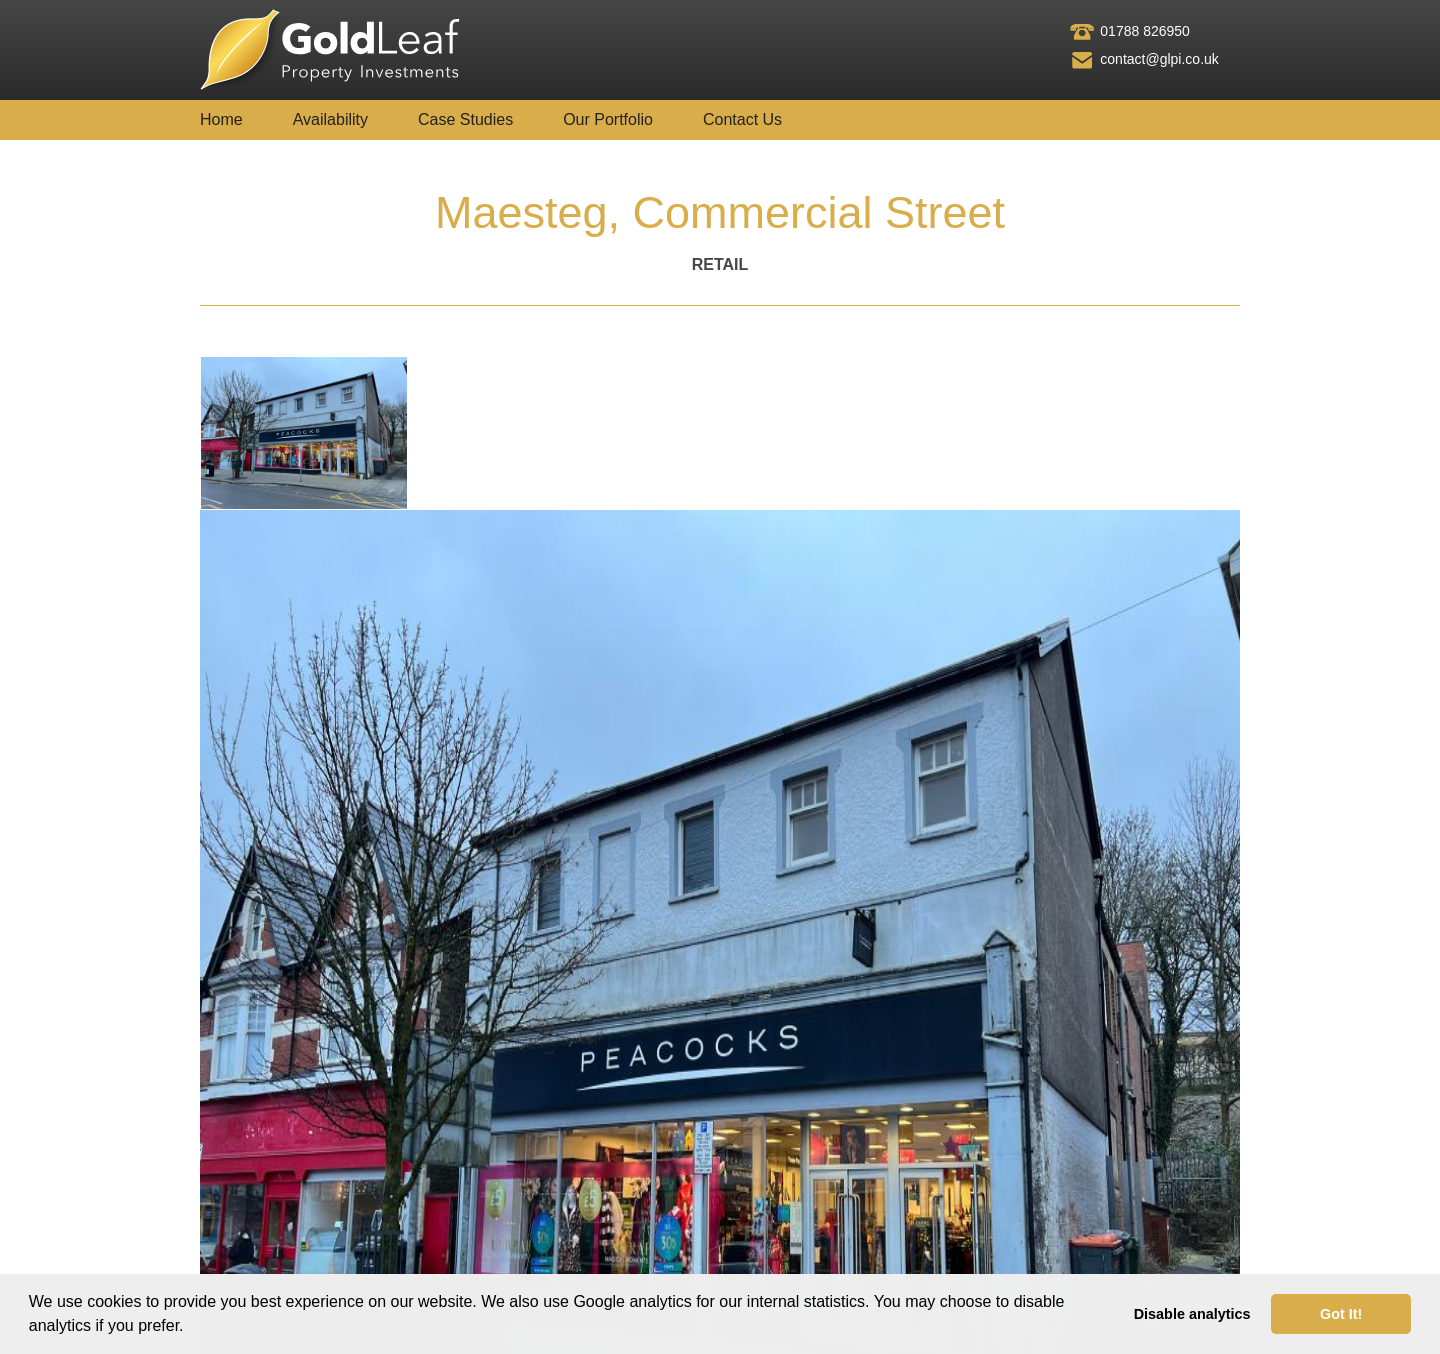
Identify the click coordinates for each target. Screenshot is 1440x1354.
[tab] (304, 433)
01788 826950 (1145, 31)
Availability (330, 119)
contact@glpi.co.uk (1159, 59)
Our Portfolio (608, 119)
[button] (191, 1328)
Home (221, 119)
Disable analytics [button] (1192, 1314)
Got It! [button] (1341, 1314)
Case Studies (465, 119)
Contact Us (742, 119)
